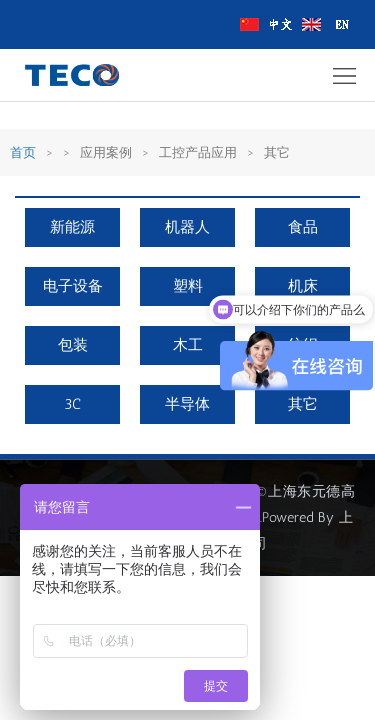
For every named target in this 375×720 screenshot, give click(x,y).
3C (72, 404)
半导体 (187, 404)
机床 (303, 286)
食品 (303, 227)
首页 (23, 152)
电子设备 (73, 286)
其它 (303, 404)
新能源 (72, 227)
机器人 (187, 227)
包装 (73, 345)
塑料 (188, 286)
